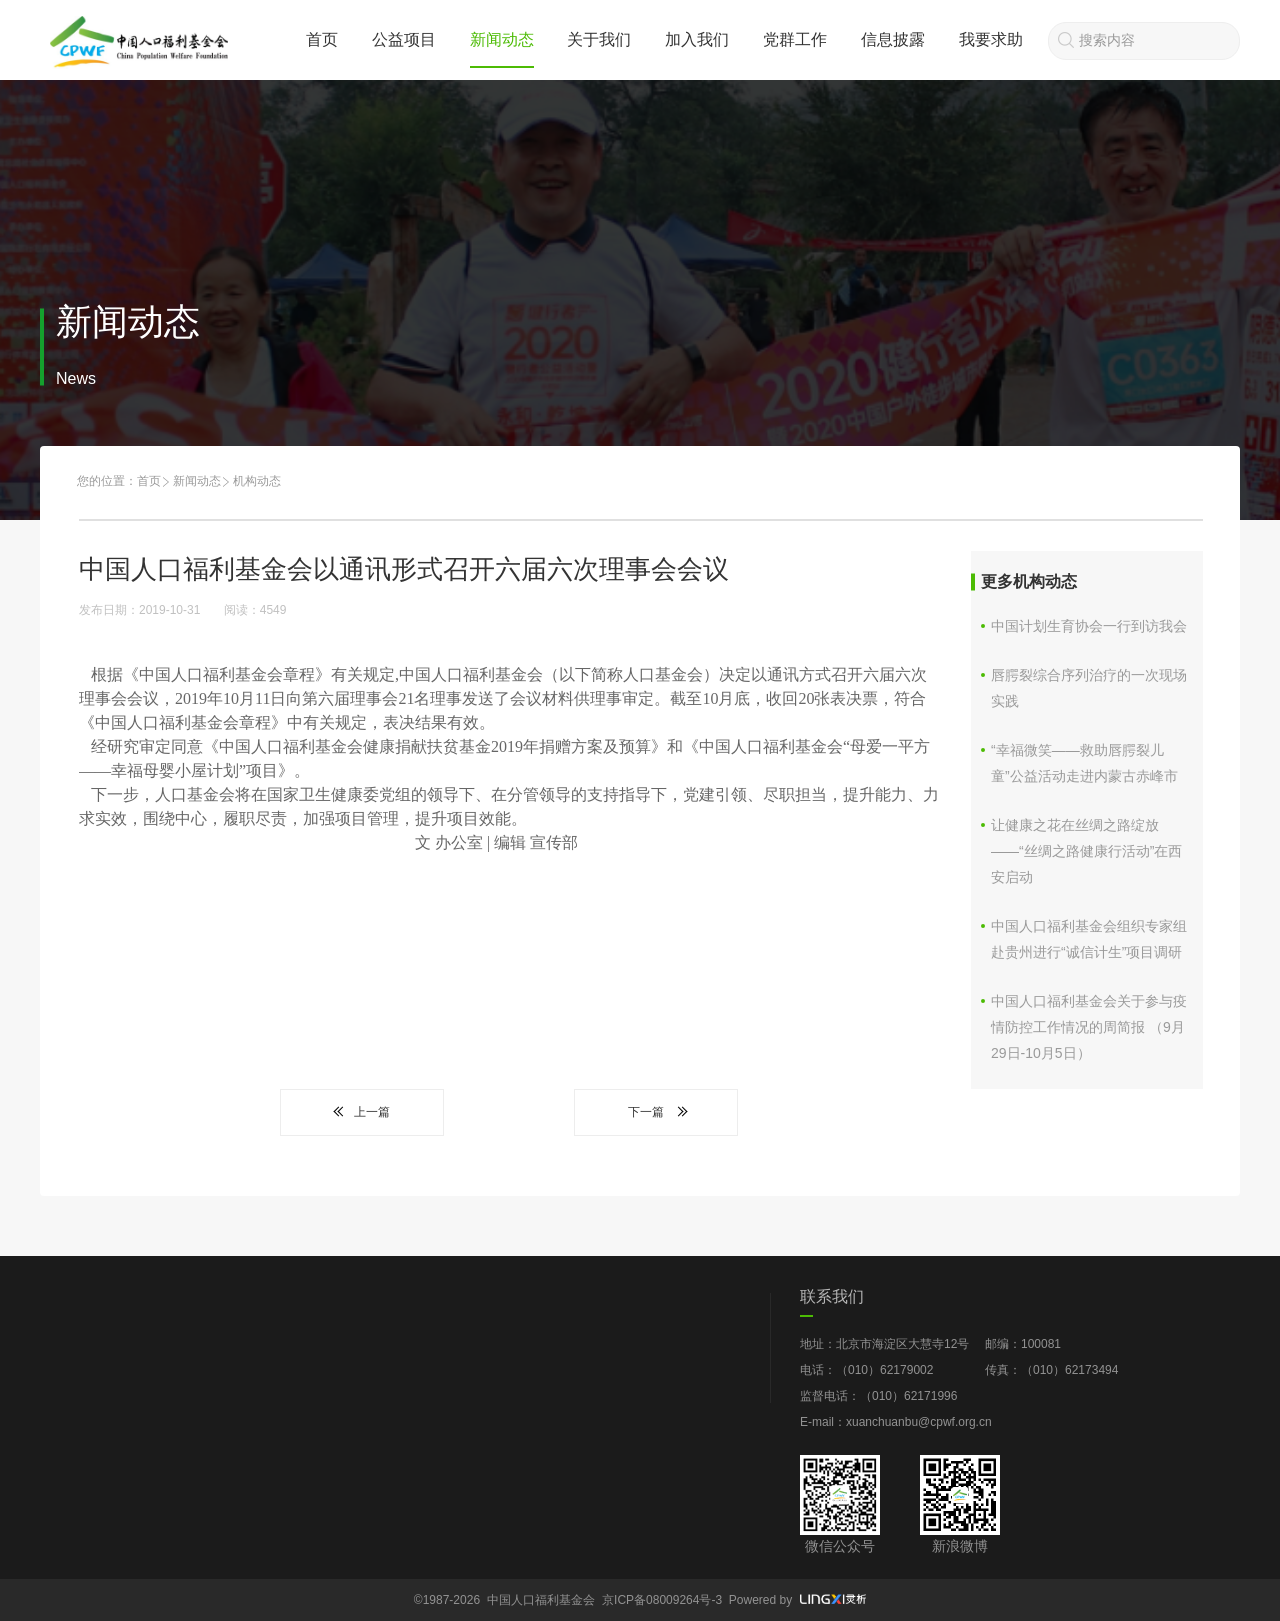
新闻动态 (502, 39)
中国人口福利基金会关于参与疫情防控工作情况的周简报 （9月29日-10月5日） (1089, 1027)
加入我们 (697, 39)
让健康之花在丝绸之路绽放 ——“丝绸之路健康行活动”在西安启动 (1086, 851)
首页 (322, 39)
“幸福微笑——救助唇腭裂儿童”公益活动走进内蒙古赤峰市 (1084, 763)
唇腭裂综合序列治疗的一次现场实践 (1089, 688)
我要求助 (991, 39)
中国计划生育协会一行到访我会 (1089, 626)
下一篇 (656, 1112)
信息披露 (893, 39)
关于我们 (599, 39)
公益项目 (404, 39)
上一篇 (362, 1112)
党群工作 (795, 39)
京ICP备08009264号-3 (662, 1600)
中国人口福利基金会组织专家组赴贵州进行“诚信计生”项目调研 (1089, 939)
